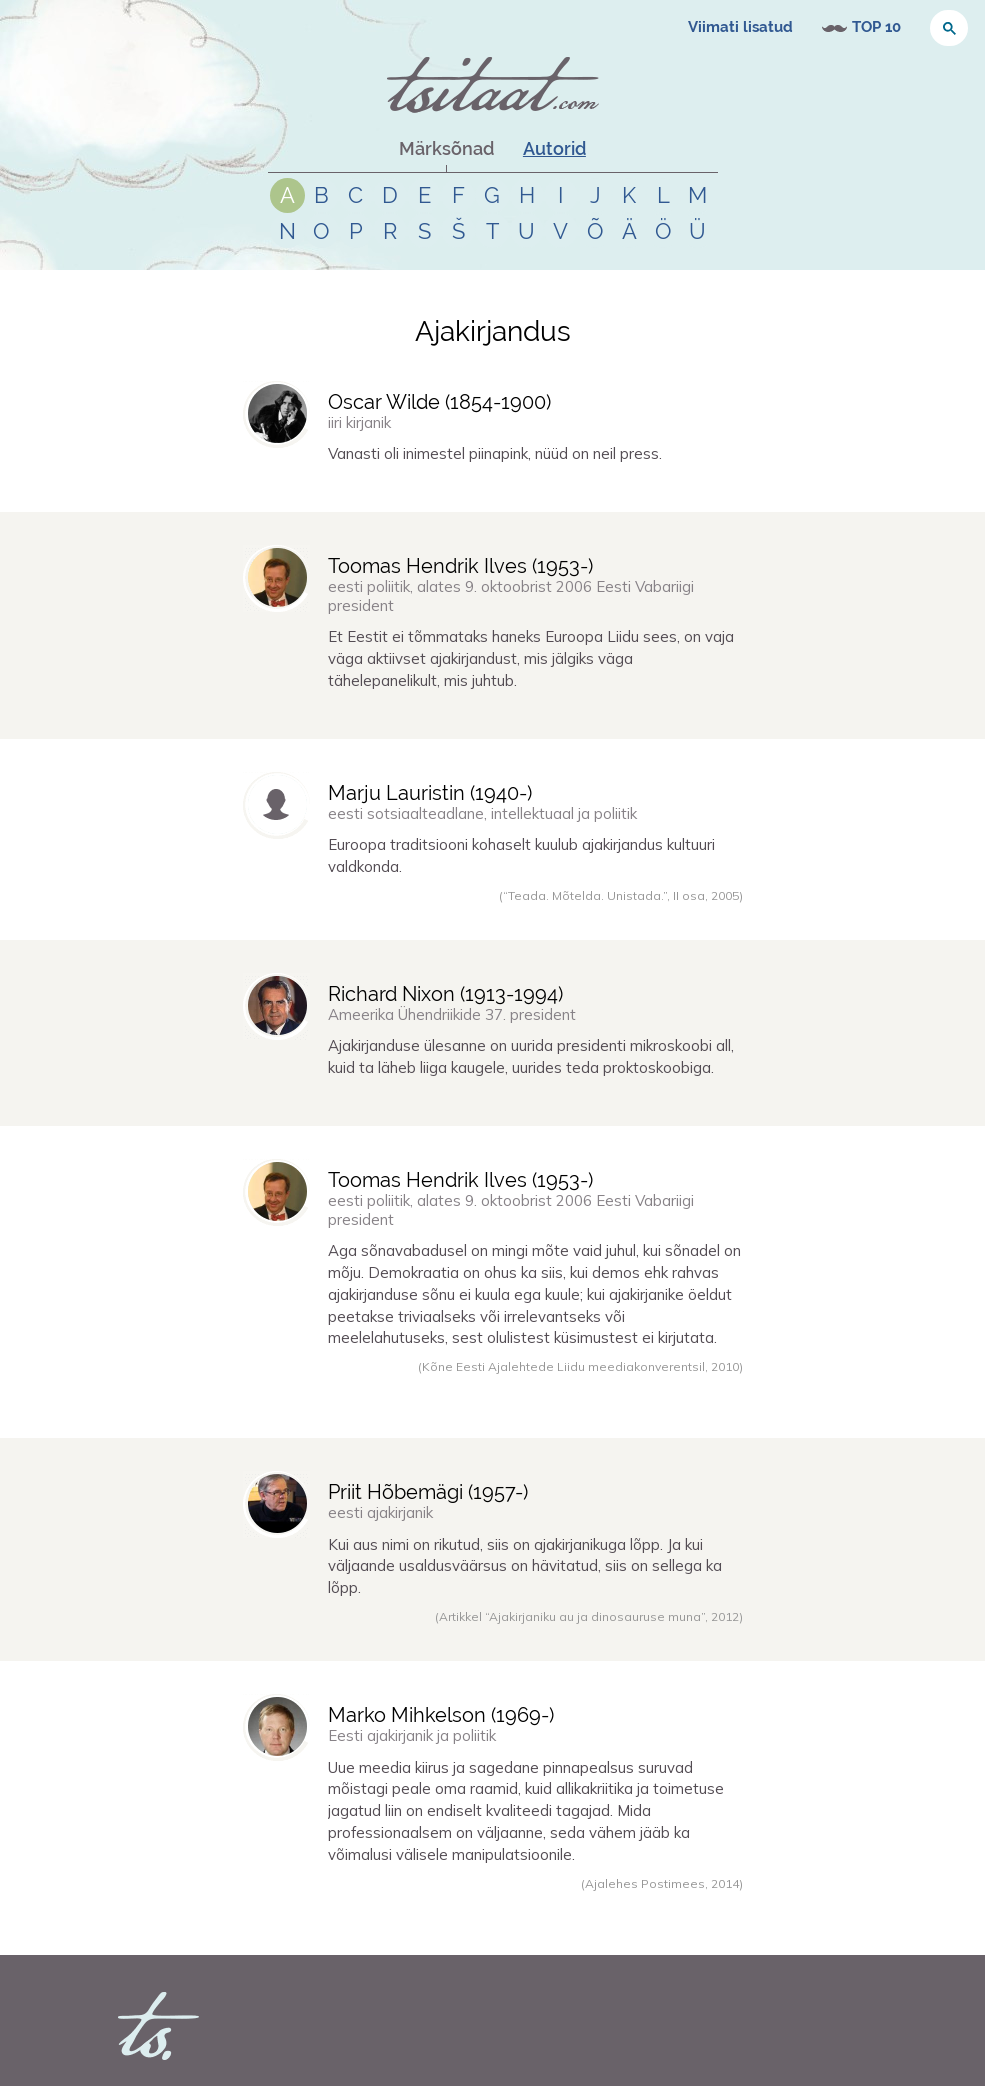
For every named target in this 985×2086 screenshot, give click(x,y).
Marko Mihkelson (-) (441, 1715)
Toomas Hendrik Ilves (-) (460, 566)
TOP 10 (876, 27)
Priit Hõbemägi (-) (428, 1492)
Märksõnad (446, 148)
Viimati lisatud (740, 27)
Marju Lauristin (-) (430, 793)
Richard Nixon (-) (445, 994)
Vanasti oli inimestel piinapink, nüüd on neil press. (495, 453)
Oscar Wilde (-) (439, 402)
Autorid (554, 148)
